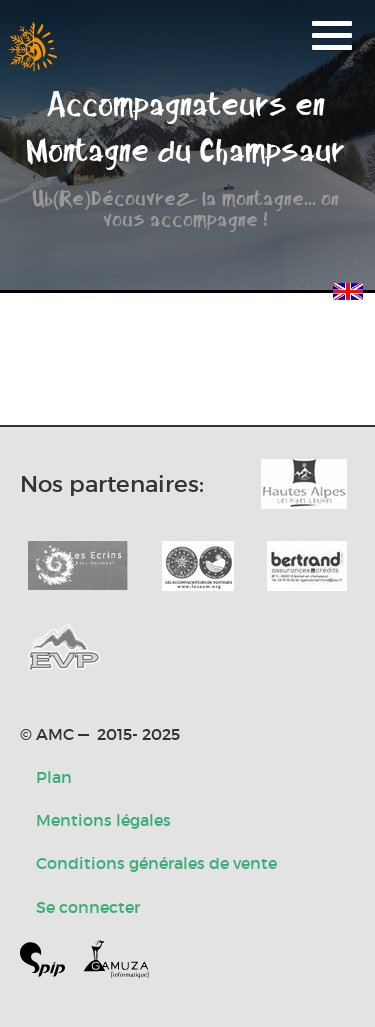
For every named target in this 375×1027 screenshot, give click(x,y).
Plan (54, 777)
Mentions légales (103, 820)
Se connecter (88, 907)
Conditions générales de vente (156, 863)
